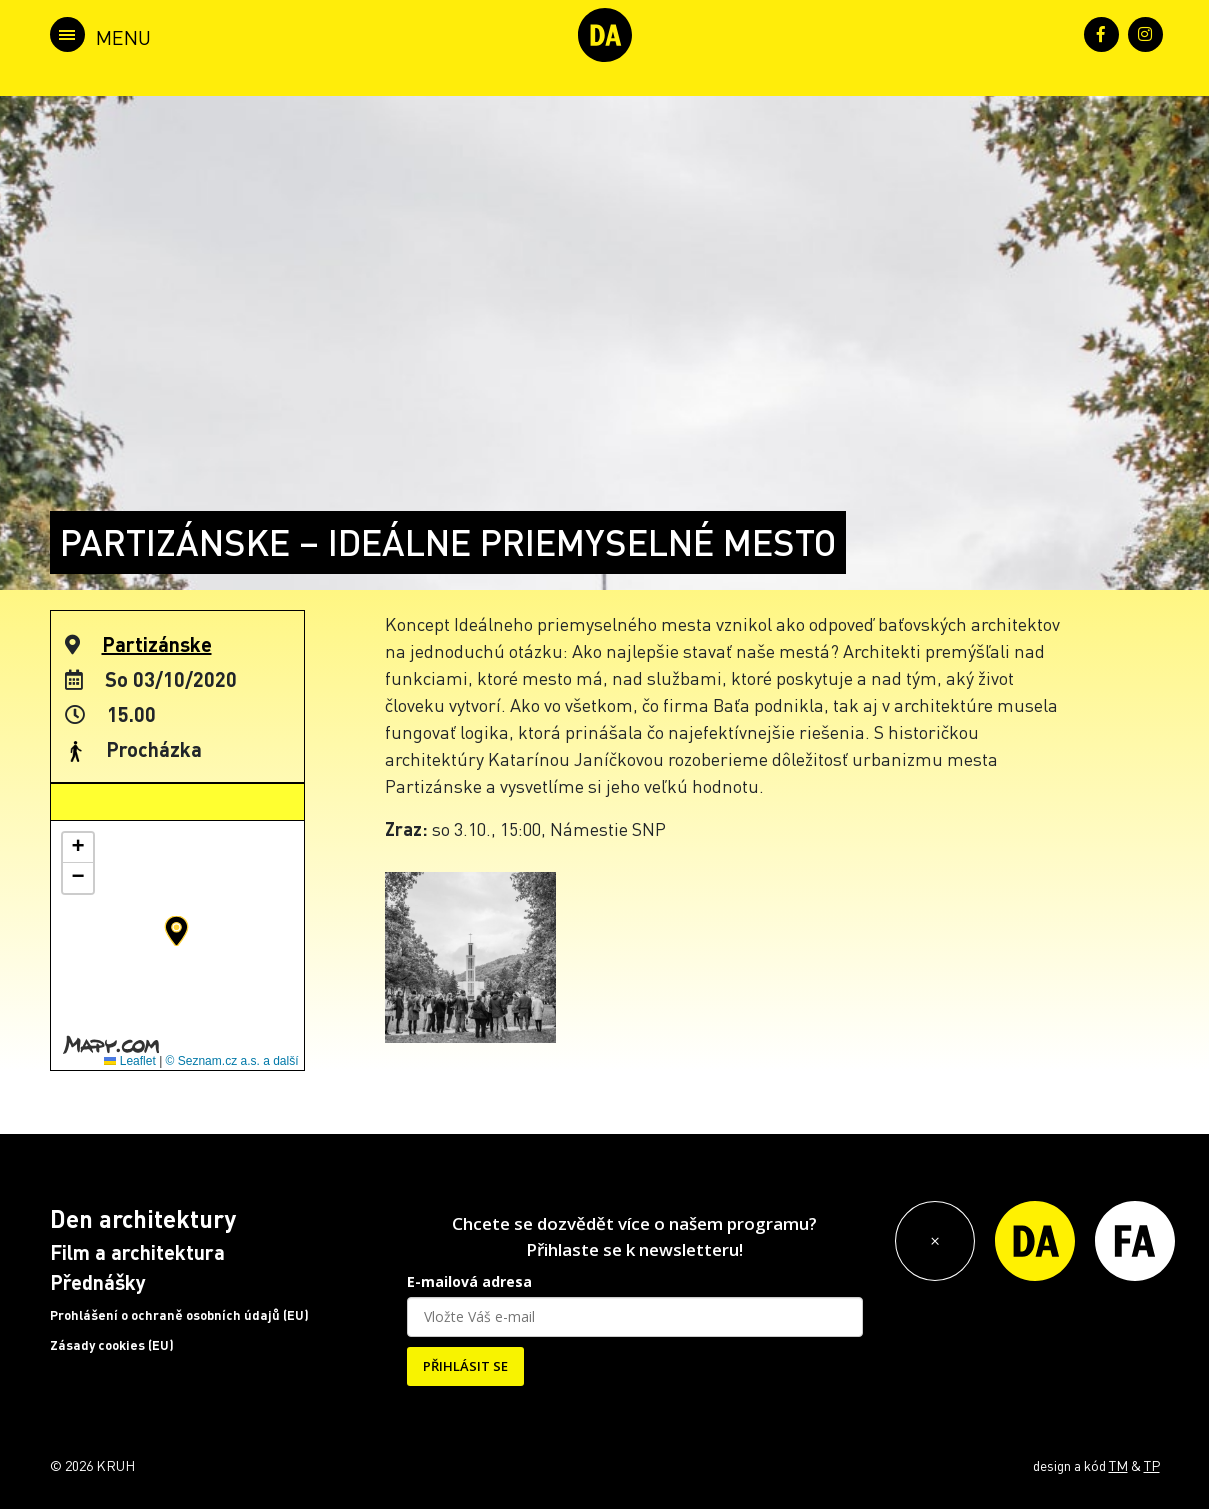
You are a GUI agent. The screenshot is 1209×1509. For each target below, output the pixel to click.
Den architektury (143, 1218)
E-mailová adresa (469, 1281)
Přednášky (98, 1282)
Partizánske (157, 644)
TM (1118, 1465)
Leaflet (129, 1061)
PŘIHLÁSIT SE (465, 1366)
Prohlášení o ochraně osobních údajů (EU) (179, 1315)
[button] (176, 931)
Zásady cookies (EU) (112, 1345)
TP (1152, 1465)
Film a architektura (137, 1252)
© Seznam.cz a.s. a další (232, 1061)
